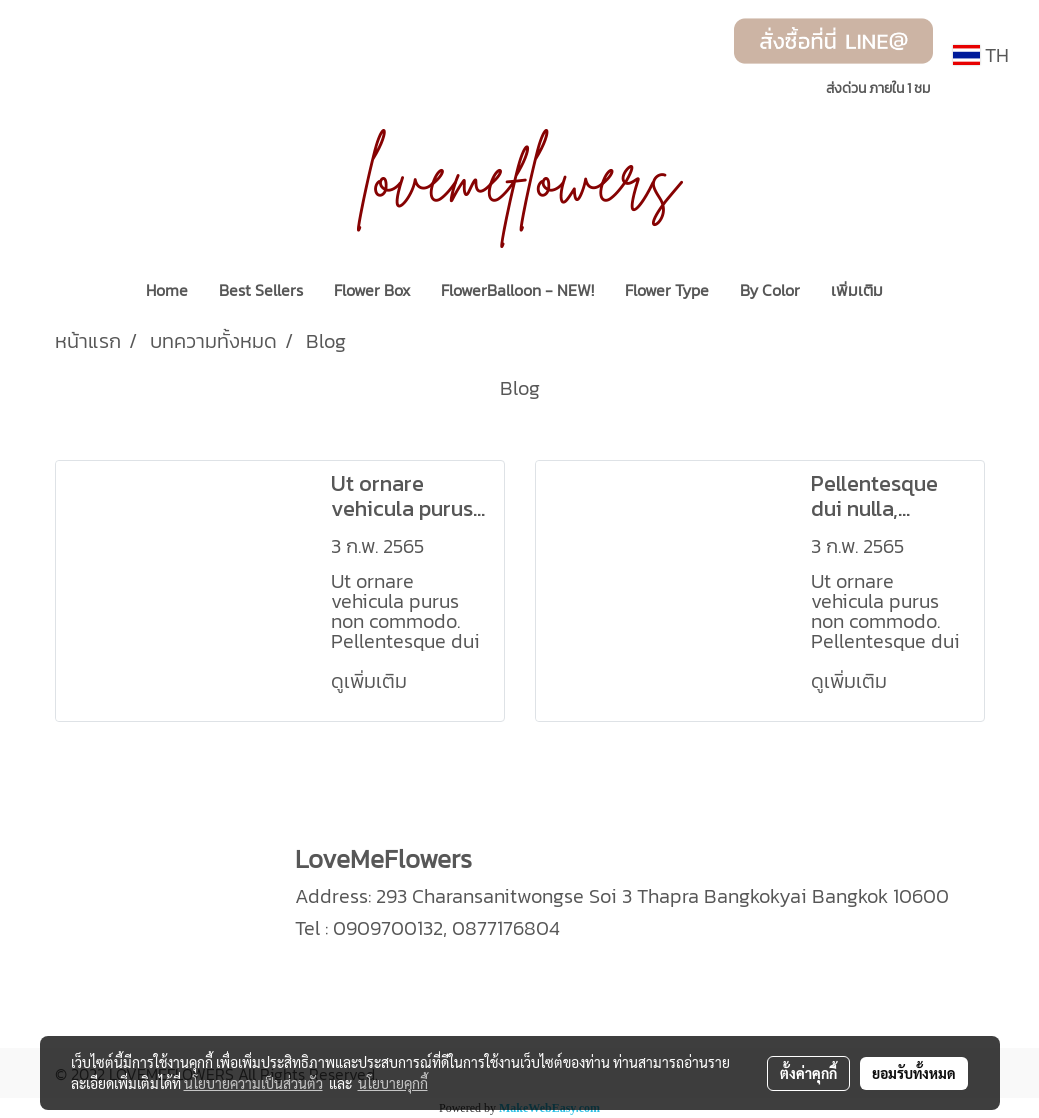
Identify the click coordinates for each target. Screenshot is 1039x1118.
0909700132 (388, 928)
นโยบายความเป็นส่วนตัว (253, 1083)
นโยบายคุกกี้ (393, 1083)
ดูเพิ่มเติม (371, 681)
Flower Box (372, 290)
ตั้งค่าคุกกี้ (808, 1073)
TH (981, 55)
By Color (770, 290)
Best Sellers (261, 290)
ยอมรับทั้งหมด (914, 1073)
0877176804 (506, 928)
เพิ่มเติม (857, 290)
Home (167, 290)
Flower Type (667, 290)
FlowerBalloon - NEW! (517, 290)
